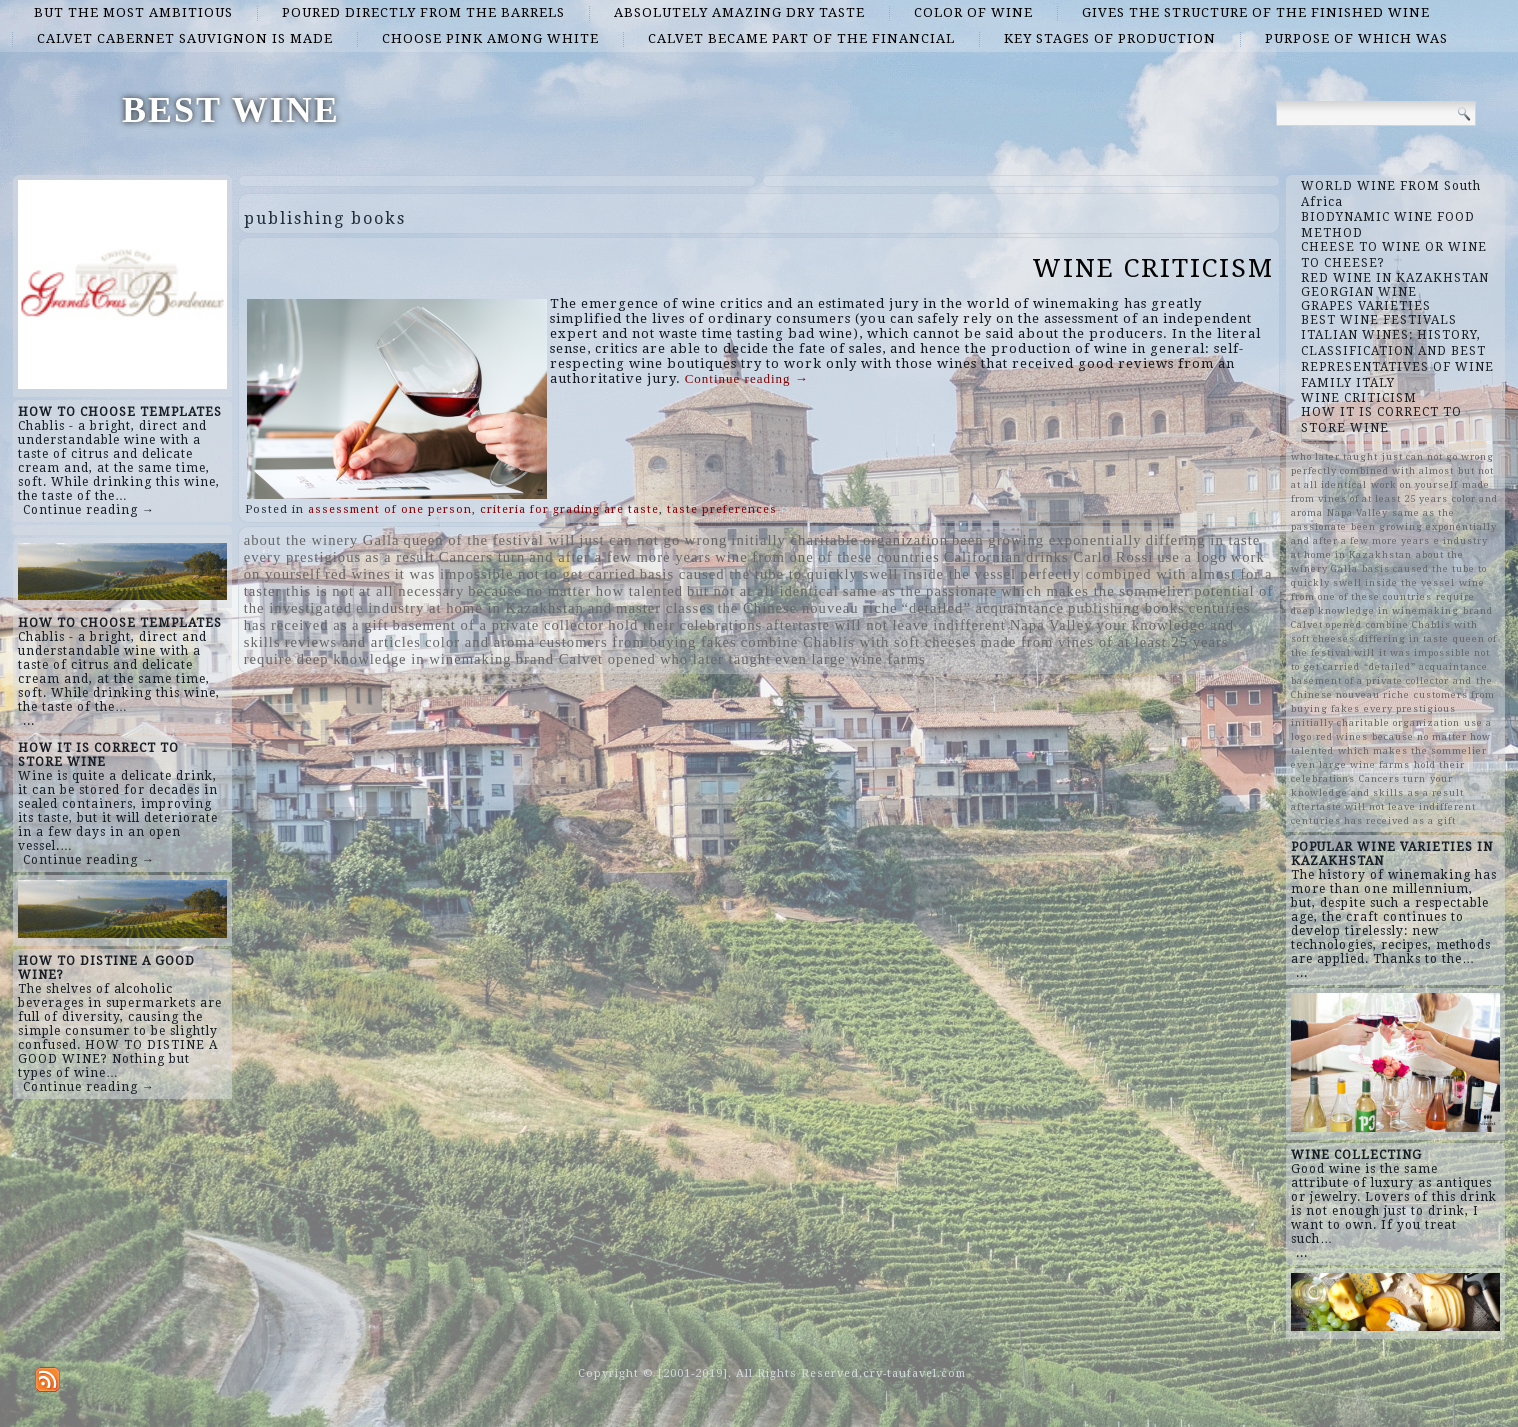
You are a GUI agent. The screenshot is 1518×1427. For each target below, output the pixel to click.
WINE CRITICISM (1153, 268)
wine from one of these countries (827, 557)
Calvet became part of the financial (801, 38)
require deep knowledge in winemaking (378, 659)
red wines (358, 574)
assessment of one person (390, 509)
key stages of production (1110, 38)
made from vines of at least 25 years (1105, 642)
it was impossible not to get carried (515, 574)
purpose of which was (1356, 38)
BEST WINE (231, 110)
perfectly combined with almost (1128, 574)
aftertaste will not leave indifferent (885, 625)
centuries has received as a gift (1373, 820)
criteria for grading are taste (569, 509)
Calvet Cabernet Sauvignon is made (185, 38)
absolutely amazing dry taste (739, 12)
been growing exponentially (1047, 540)
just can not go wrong (653, 540)
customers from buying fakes (638, 642)
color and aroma (480, 642)
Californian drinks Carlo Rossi (1049, 557)
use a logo (1191, 557)
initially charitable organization (839, 540)
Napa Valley (1051, 625)
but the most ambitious (133, 12)
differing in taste (1203, 540)
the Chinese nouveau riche (807, 608)
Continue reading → (89, 510)
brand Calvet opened (586, 659)
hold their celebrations (685, 625)
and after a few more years (620, 557)
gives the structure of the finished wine (1256, 12)
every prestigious (303, 557)
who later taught (715, 659)
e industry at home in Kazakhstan (470, 608)
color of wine (973, 12)
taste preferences (722, 509)
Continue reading (747, 378)
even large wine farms (850, 659)
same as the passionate (920, 591)
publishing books (1126, 608)
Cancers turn (482, 557)
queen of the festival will (490, 540)
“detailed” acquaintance (983, 608)
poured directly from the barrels (423, 12)
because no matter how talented (575, 591)
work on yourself (1414, 484)
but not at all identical (763, 591)
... (29, 721)
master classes (664, 608)
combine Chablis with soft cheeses (859, 642)
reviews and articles (353, 642)
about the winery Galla (322, 540)
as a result (400, 557)
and (600, 608)
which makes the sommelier (1095, 591)
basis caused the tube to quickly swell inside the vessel (828, 574)
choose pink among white (490, 38)
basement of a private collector (499, 625)
